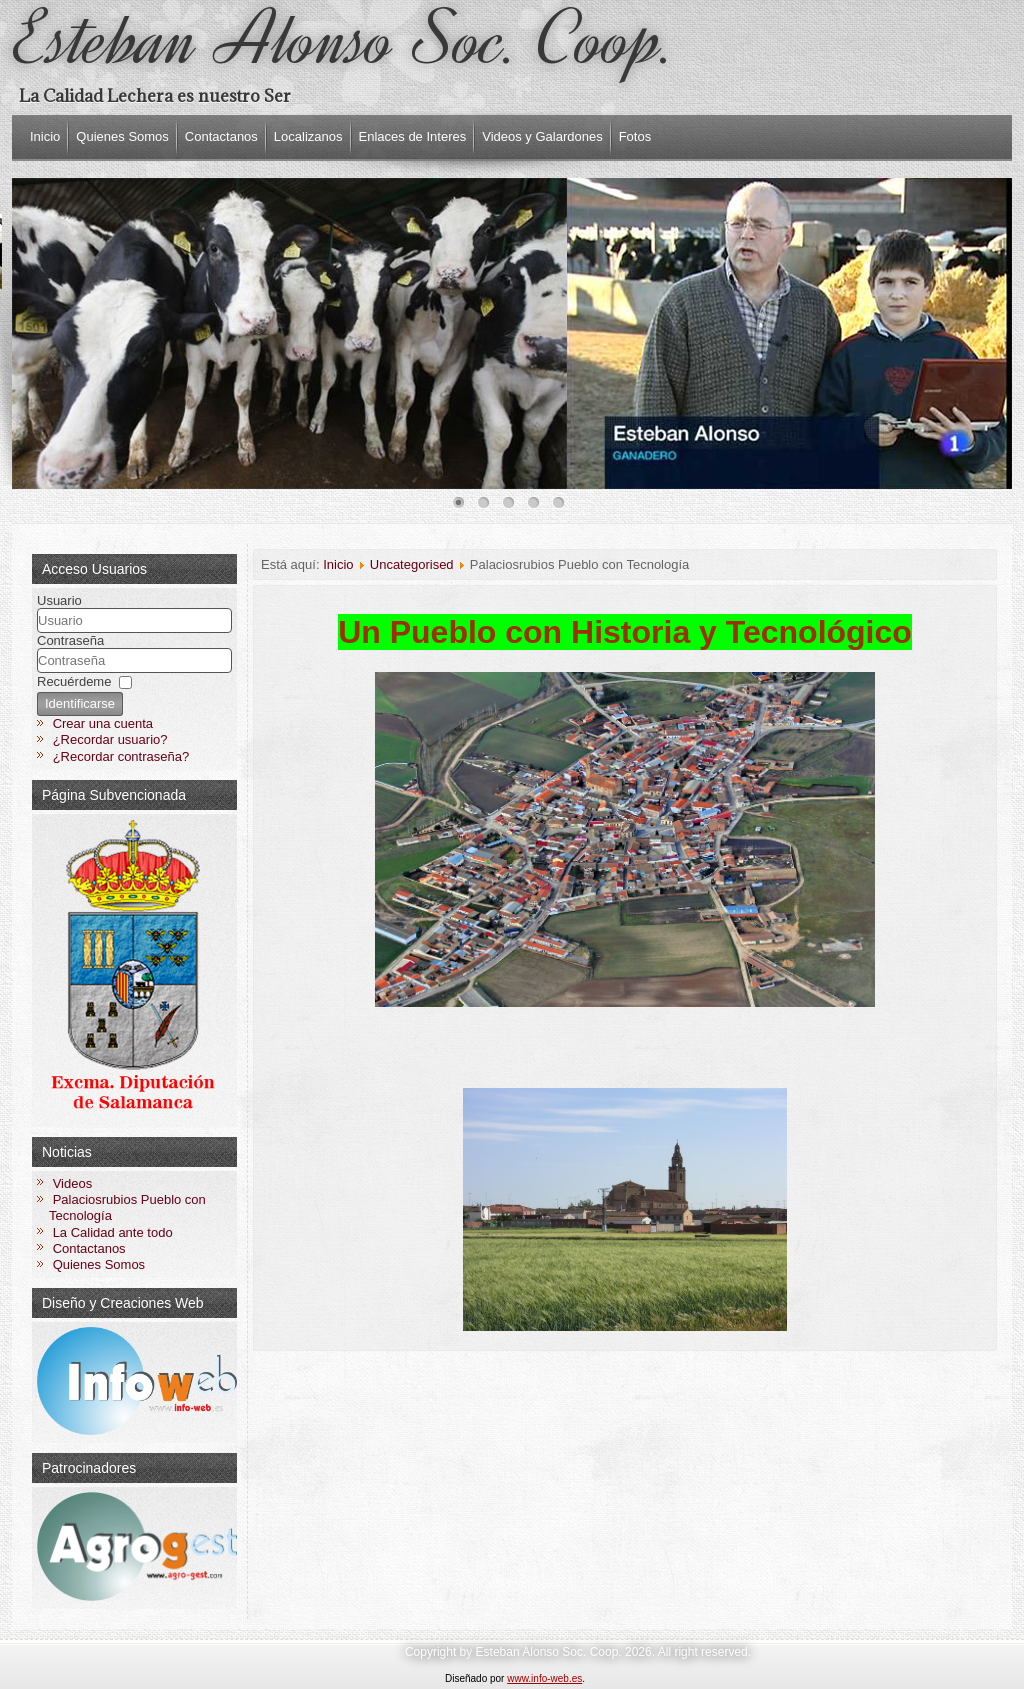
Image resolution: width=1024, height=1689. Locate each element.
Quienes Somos (122, 136)
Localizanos (308, 136)
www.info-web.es (544, 1678)
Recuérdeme (74, 681)
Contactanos (221, 136)
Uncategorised (412, 564)
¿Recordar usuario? (110, 739)
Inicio (45, 136)
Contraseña (70, 640)
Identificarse (80, 703)
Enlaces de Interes (413, 136)
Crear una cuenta (103, 723)
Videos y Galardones (542, 136)
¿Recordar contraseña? (121, 756)
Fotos (635, 136)
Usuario (59, 600)
